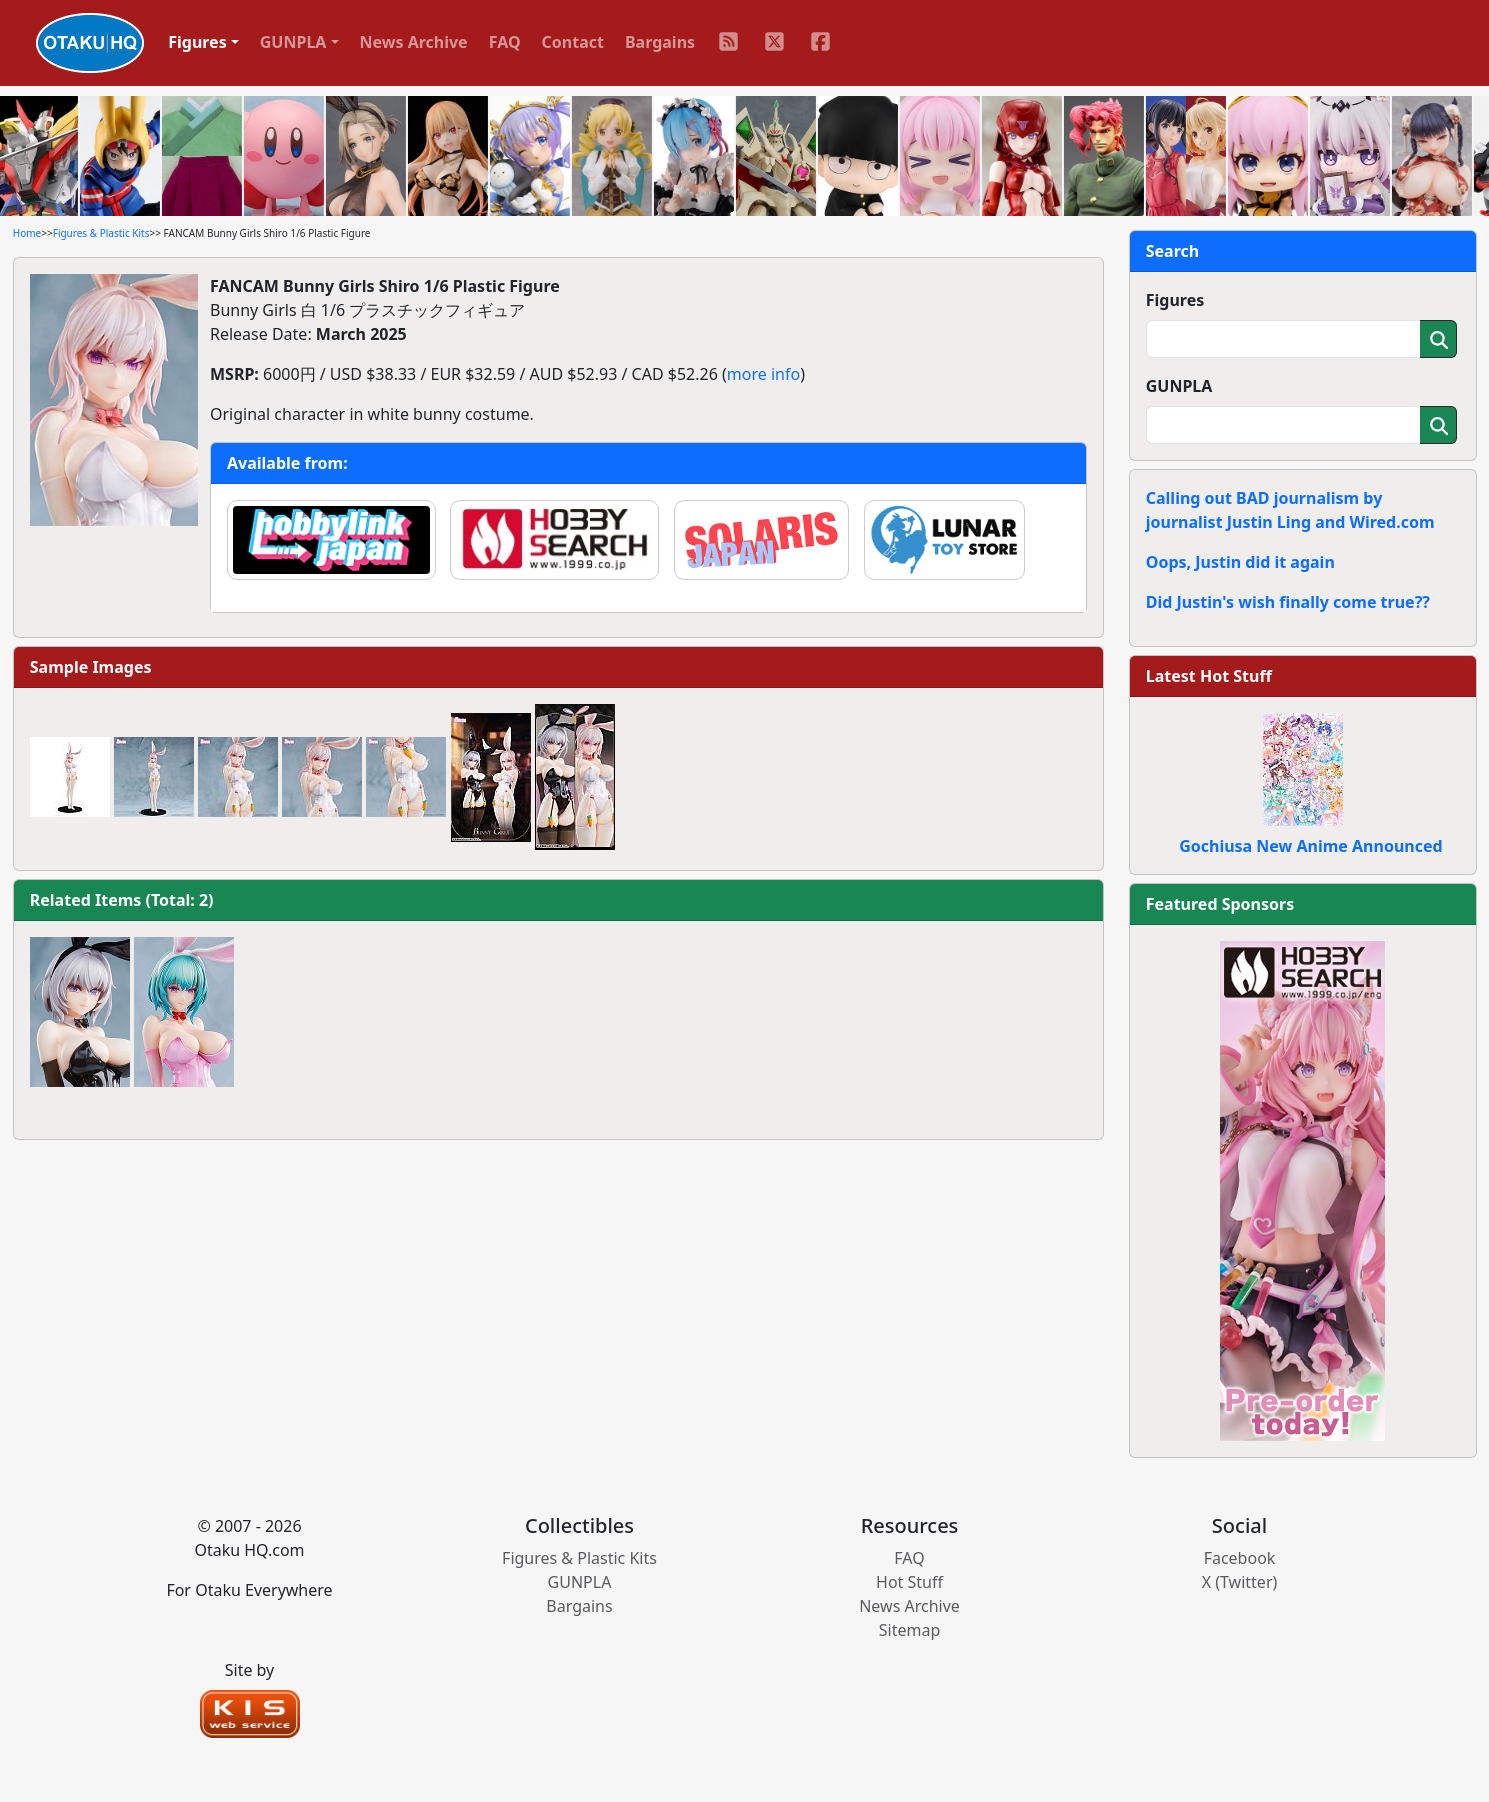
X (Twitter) (1240, 1582)
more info (763, 374)
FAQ (505, 42)
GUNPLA (1179, 386)
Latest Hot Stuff (1209, 676)
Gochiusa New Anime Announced (1310, 846)
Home (27, 233)
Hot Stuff (909, 1582)
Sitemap (910, 1630)
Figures (1175, 300)
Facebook (1240, 1558)
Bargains (660, 42)
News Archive (414, 42)
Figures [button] (197, 42)
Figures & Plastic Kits (101, 233)
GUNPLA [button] (293, 42)
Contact (573, 42)
